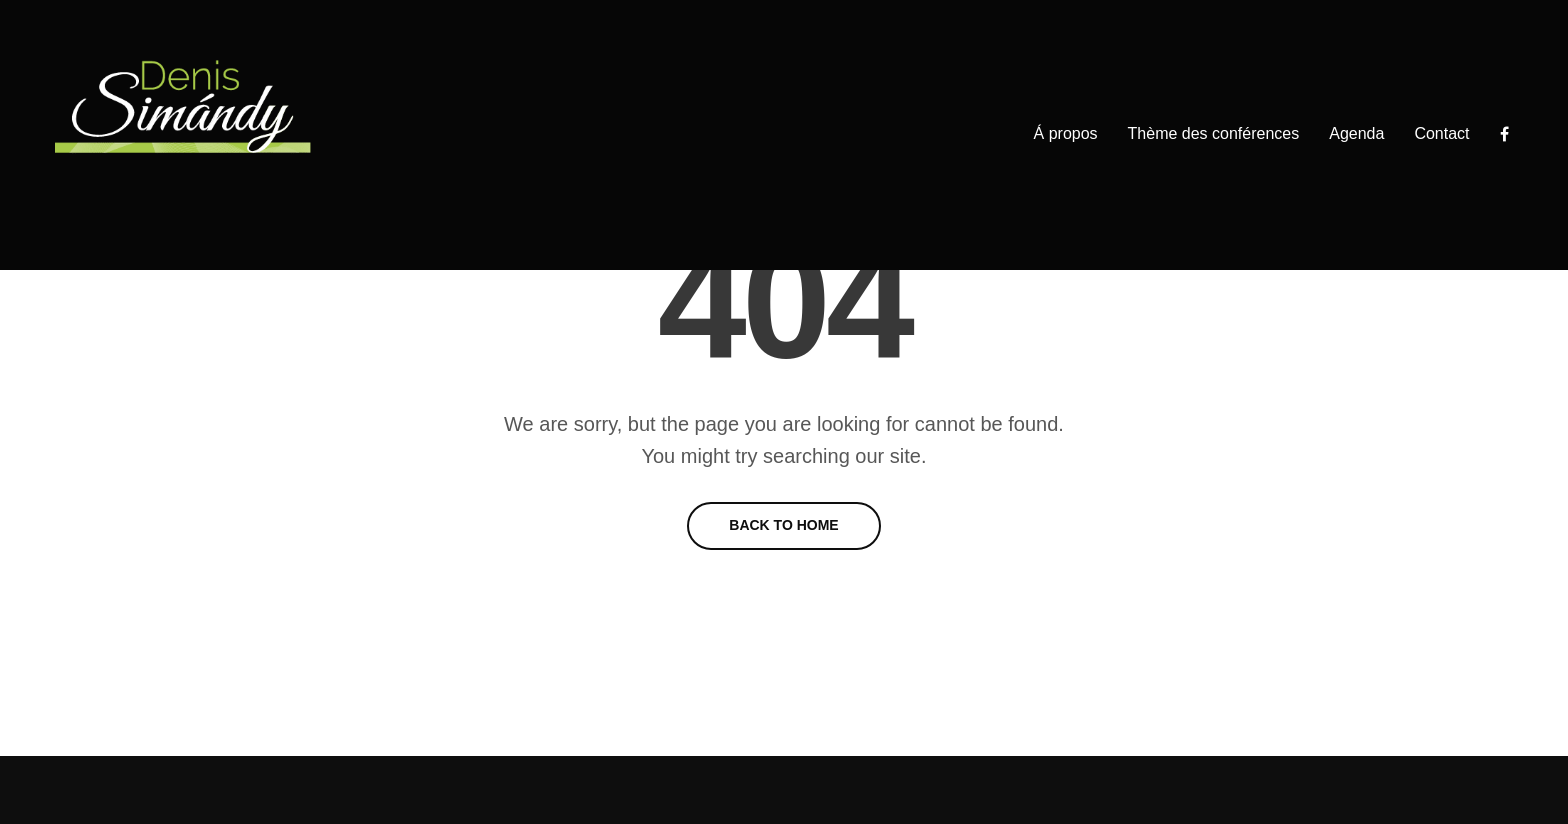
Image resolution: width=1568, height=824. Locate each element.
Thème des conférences (1214, 133)
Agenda (1356, 133)
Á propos (1066, 133)
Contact (1441, 133)
